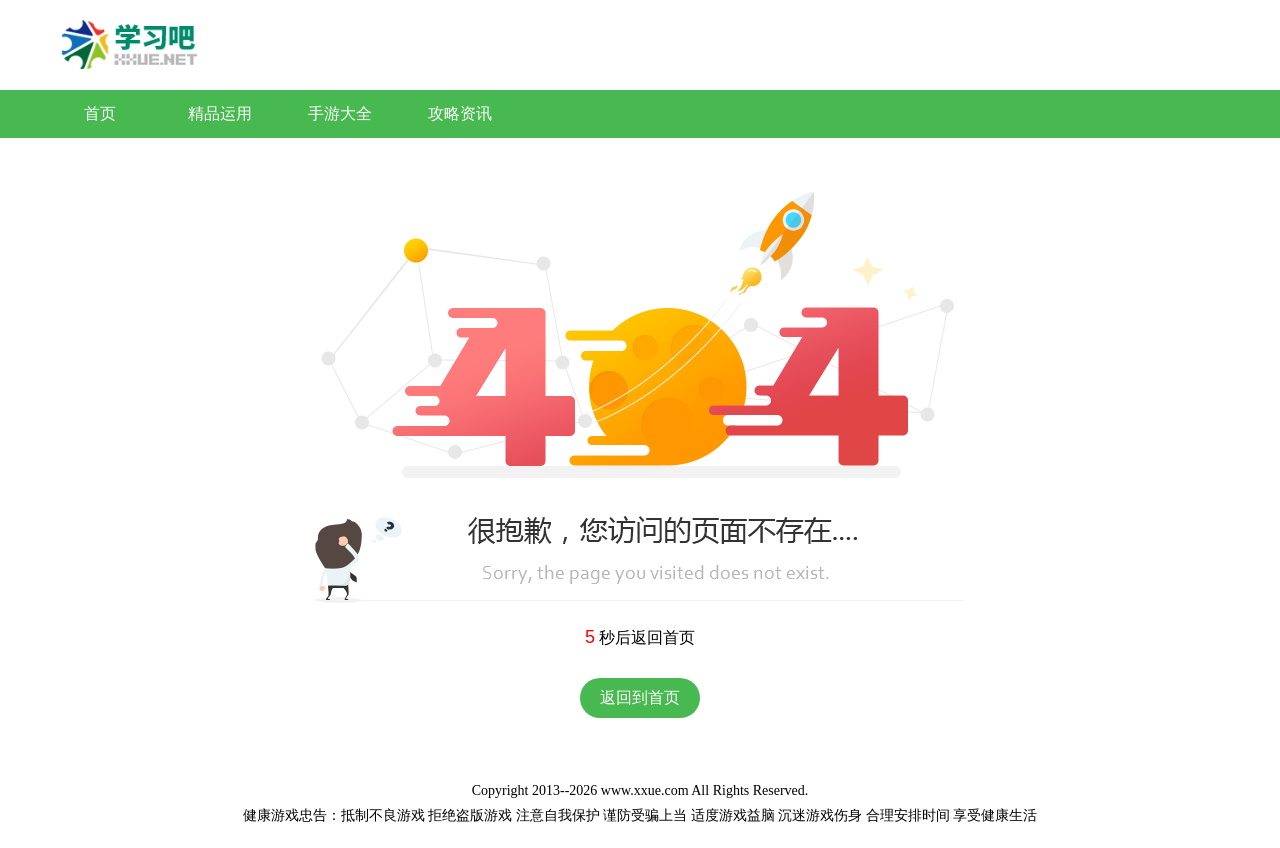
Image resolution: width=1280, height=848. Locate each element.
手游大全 (340, 113)
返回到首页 (640, 697)
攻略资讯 (460, 113)
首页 (100, 113)
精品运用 (220, 113)
